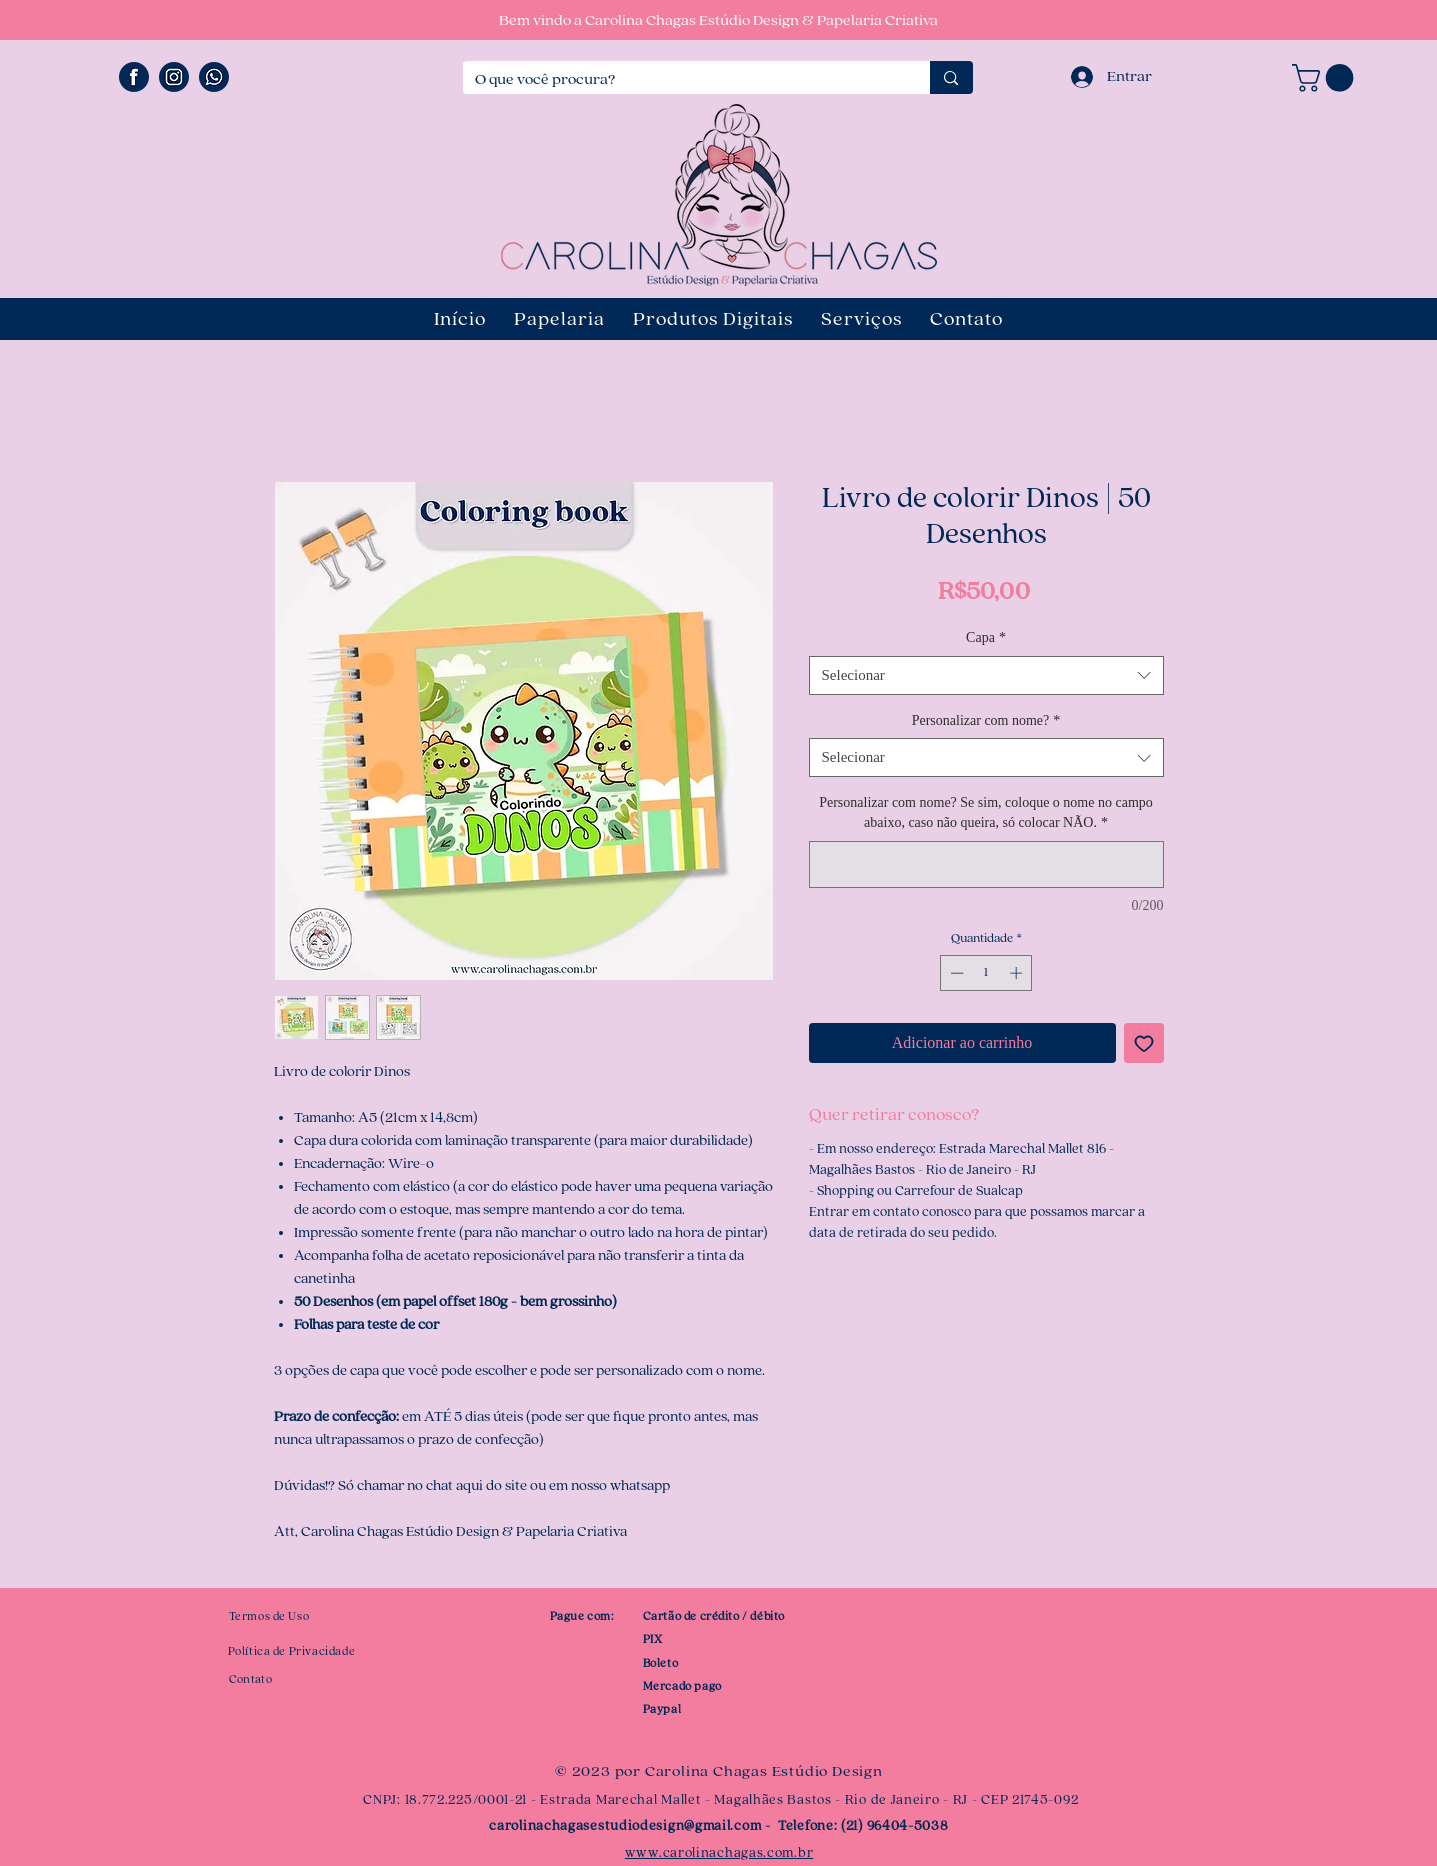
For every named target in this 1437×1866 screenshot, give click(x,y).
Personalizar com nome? (986, 720)
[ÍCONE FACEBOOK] (134, 77)
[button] (1326, 78)
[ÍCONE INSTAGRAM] (174, 77)
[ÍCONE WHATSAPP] (214, 77)
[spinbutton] (986, 973)
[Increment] (1018, 973)
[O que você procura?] (682, 80)
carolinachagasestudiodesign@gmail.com (625, 1826)
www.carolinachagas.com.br (719, 1853)
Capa (986, 637)
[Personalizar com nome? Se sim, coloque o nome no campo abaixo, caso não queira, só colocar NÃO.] (986, 864)
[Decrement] (955, 973)
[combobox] (986, 675)
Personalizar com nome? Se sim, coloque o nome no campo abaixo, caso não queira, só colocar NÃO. (986, 812)
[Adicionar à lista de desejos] (1144, 1043)
